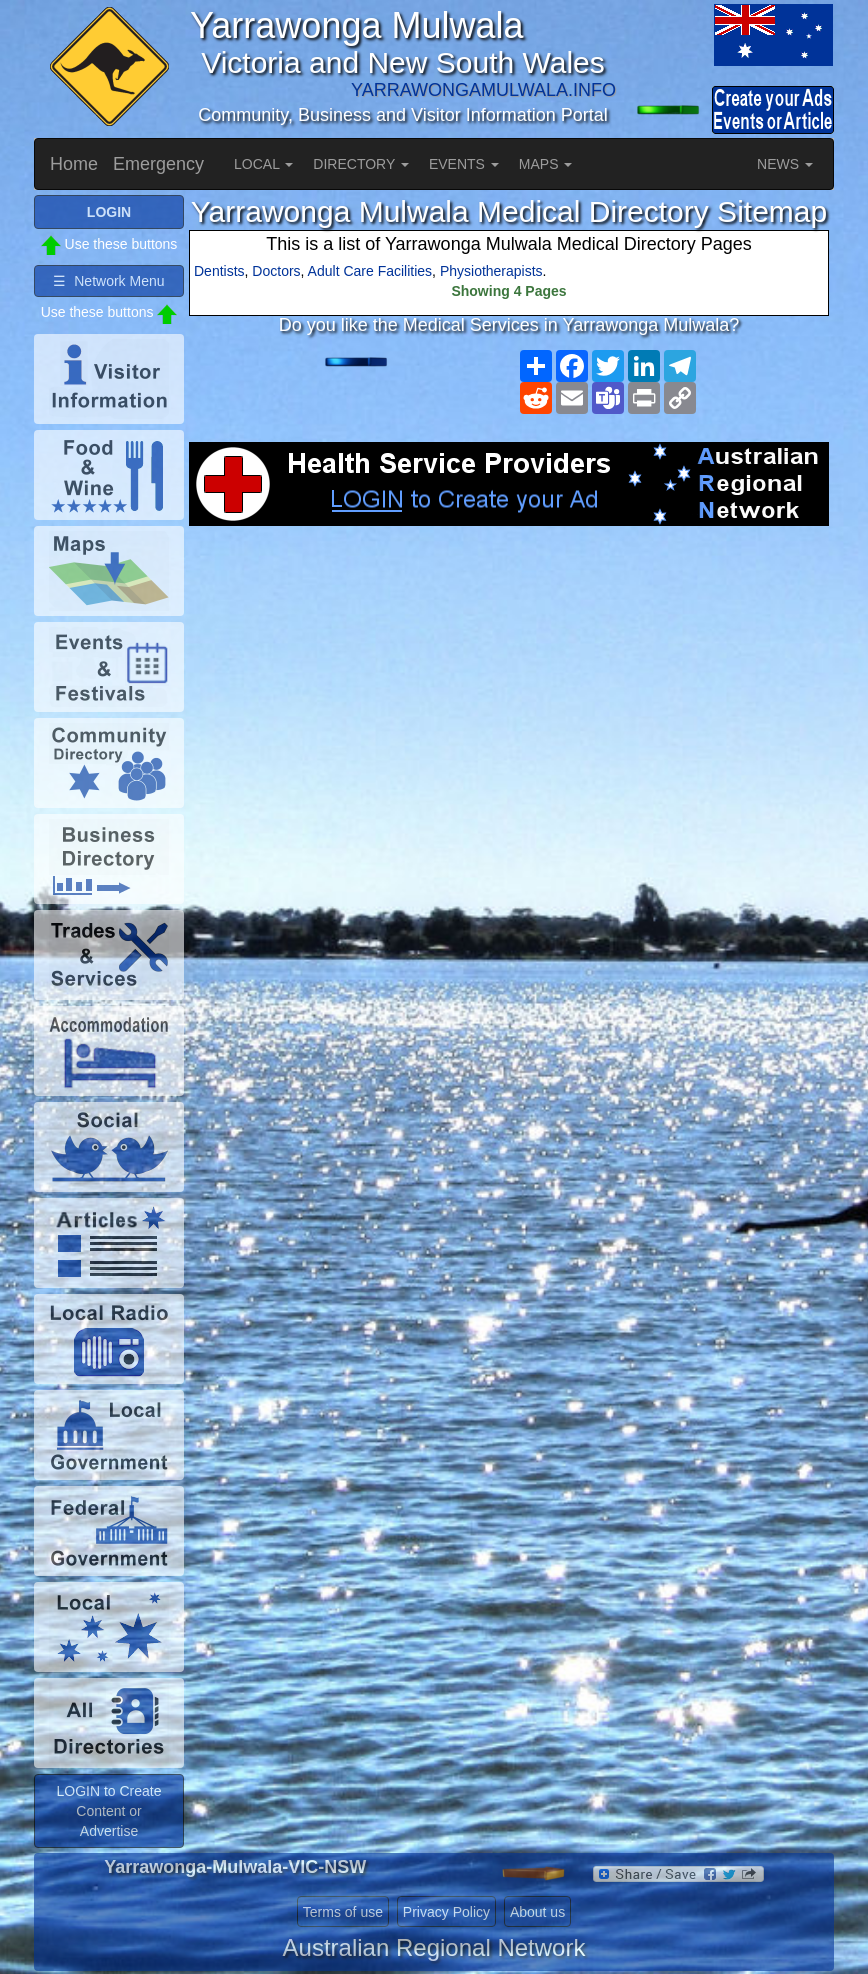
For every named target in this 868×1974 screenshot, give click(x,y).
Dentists (219, 271)
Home (74, 164)
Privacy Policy (446, 1912)
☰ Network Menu (108, 281)
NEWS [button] (785, 164)
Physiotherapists (491, 271)
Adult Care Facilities (370, 271)
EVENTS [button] (464, 164)
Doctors (276, 271)
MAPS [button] (546, 164)
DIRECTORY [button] (361, 164)
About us (537, 1912)
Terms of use (343, 1912)
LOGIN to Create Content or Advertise (108, 1811)
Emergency (158, 164)
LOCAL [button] (263, 164)
